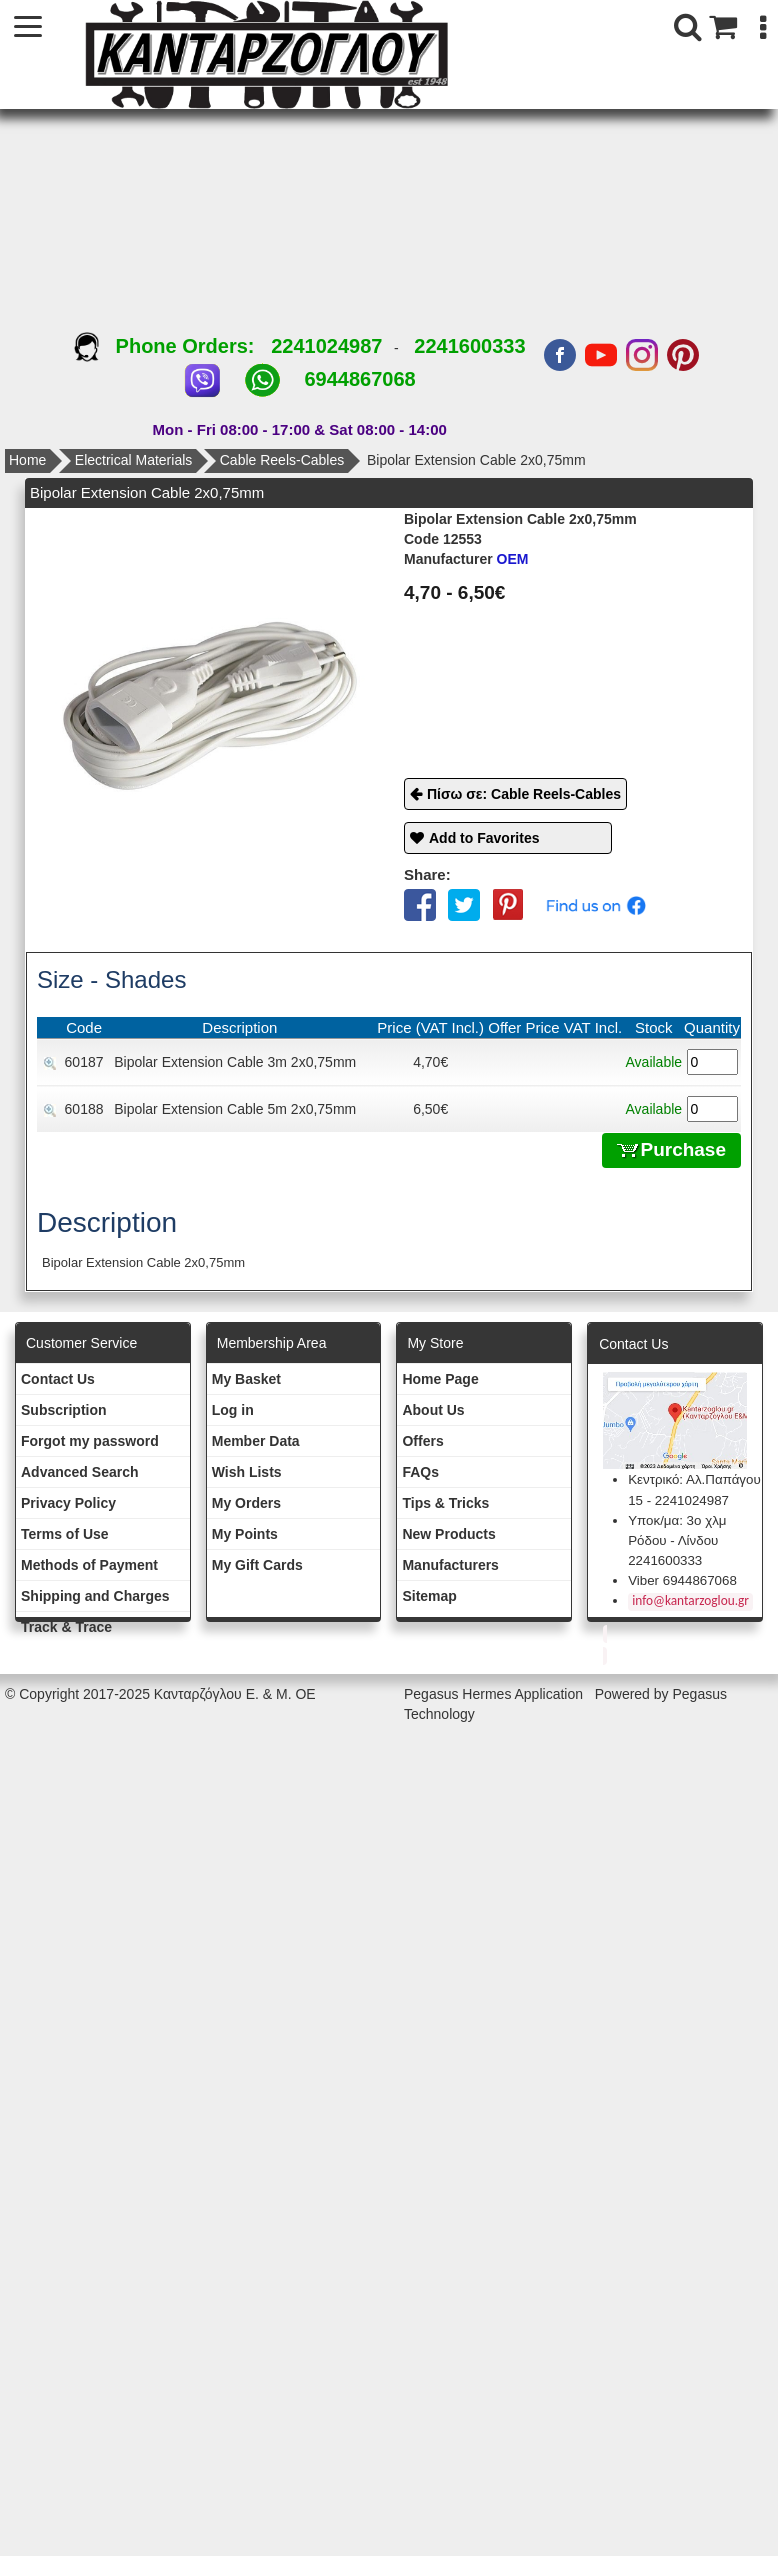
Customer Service (81, 1343)
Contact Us (58, 1379)
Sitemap (429, 1596)
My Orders (246, 1503)
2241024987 (326, 346)
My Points (245, 1534)
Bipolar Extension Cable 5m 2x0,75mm (235, 1109)
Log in (233, 1410)
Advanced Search (80, 1472)
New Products (448, 1534)
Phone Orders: (172, 346)
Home (27, 460)
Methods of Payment (89, 1565)
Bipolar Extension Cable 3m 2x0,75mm (235, 1062)
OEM (466, 559)
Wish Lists (247, 1472)
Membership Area (272, 1343)
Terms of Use (65, 1534)
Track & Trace (66, 1627)
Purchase (671, 1149)
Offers (422, 1441)
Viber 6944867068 (682, 1580)
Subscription (64, 1410)
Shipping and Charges (95, 1596)
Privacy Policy (68, 1503)
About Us (433, 1410)
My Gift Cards (257, 1565)
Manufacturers (450, 1565)
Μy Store (435, 1343)
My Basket (246, 1379)
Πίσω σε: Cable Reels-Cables (524, 794)
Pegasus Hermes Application (495, 1694)
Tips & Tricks (445, 1503)
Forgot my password (90, 1441)
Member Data (256, 1441)
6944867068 (359, 379)
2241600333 (469, 346)
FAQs (420, 1472)
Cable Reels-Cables (282, 460)
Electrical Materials (133, 460)
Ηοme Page (440, 1379)
